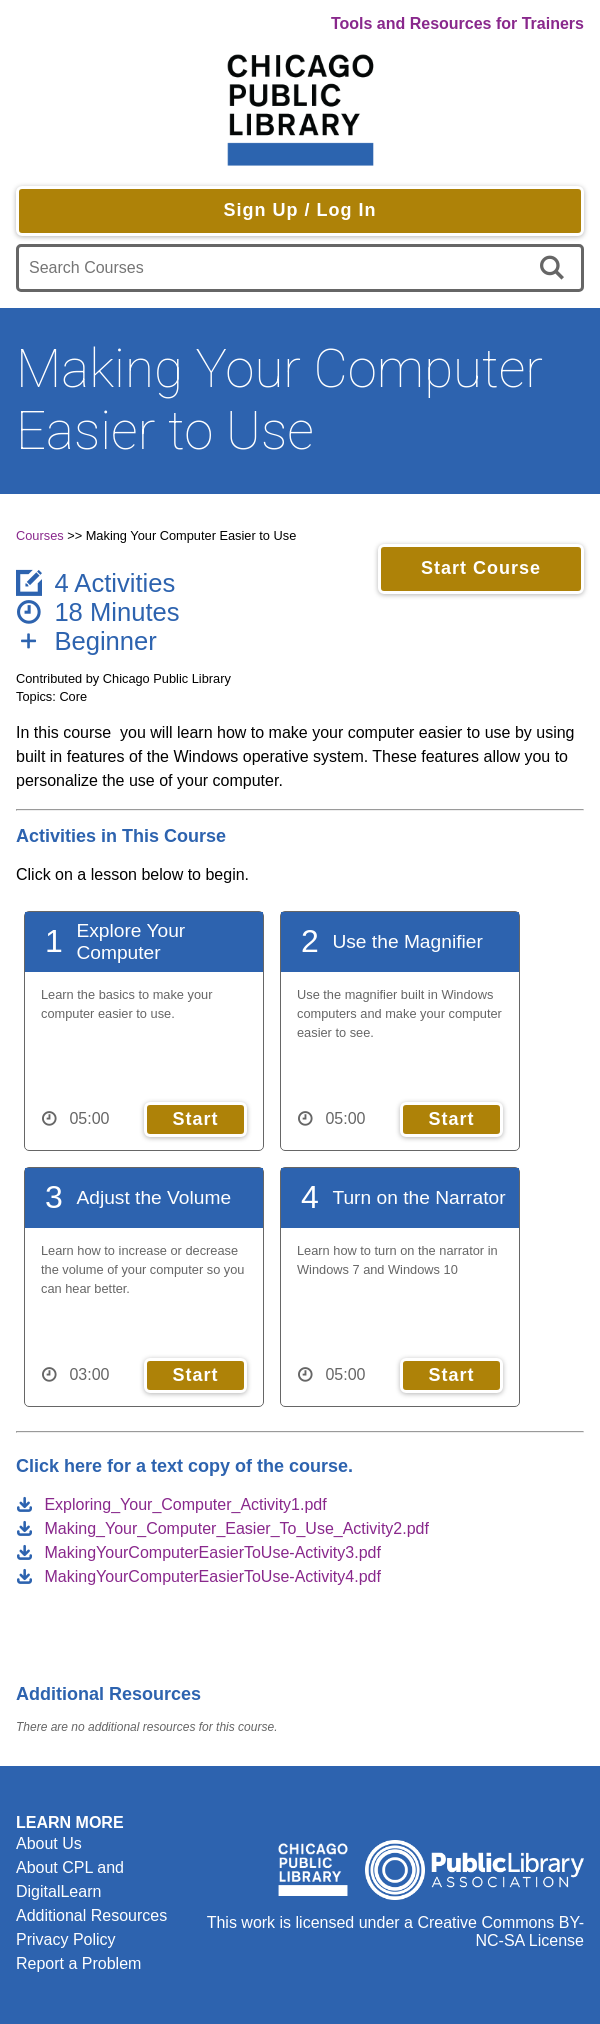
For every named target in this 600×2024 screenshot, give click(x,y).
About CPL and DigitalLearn (70, 1879)
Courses (40, 535)
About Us (49, 1843)
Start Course (481, 568)
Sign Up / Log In (300, 210)
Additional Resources (91, 1915)
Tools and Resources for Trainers (457, 23)
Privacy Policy (66, 1939)
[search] (555, 268)
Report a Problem (78, 1963)
